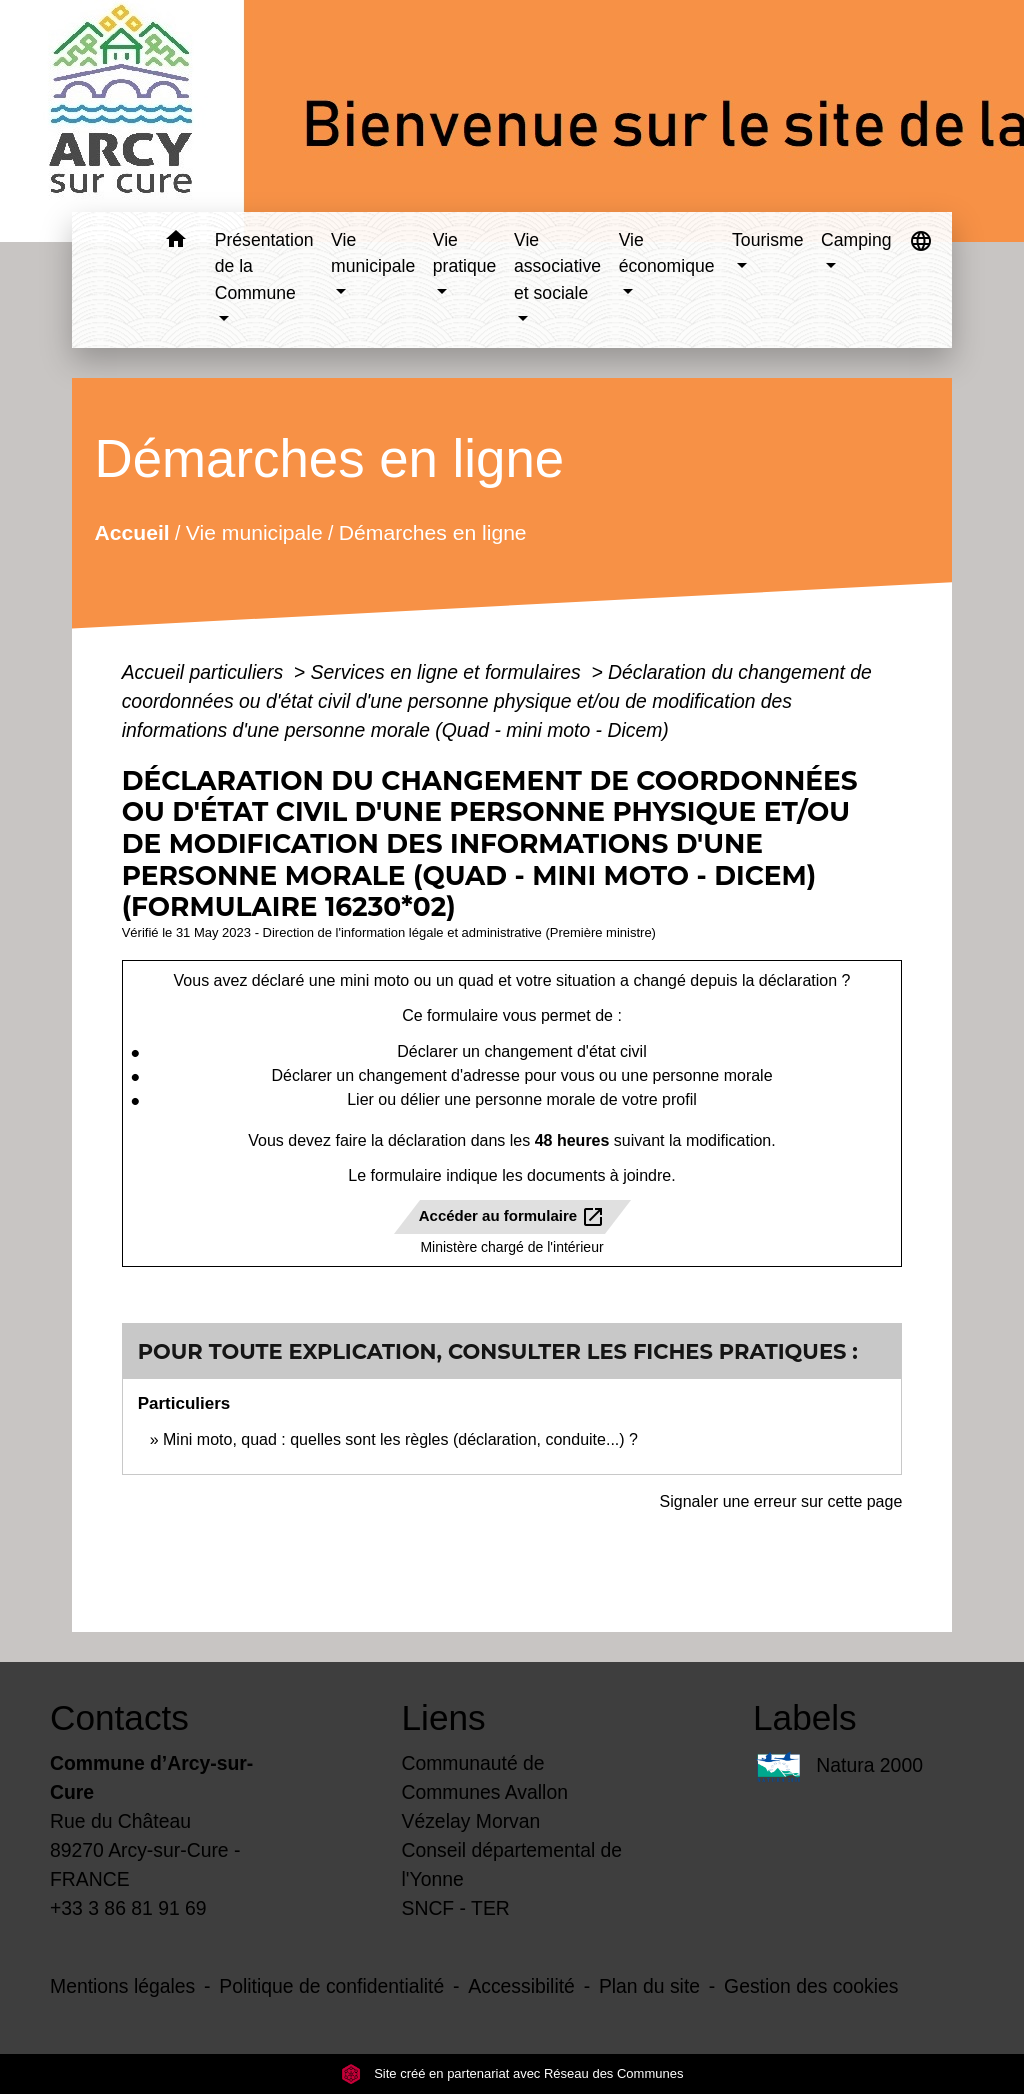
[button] (176, 242)
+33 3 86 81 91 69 (128, 1908)
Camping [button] (856, 240)
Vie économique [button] (667, 253)
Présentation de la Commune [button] (264, 266)
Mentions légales (122, 1986)
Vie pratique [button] (465, 253)
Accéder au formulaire (512, 1217)
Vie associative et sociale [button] (557, 266)
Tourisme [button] (767, 240)
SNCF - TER (456, 1908)
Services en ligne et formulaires (448, 672)
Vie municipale (254, 531)
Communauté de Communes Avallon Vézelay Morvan (485, 1792)
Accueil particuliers (205, 672)
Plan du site (649, 1986)
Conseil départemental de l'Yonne (512, 1864)
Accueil (131, 531)
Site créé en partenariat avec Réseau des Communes (512, 2073)
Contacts (119, 1717)
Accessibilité (521, 1986)
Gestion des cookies (811, 1986)
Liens (444, 1717)
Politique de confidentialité (331, 1986)
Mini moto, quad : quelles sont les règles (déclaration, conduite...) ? (400, 1439)
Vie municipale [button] (373, 253)
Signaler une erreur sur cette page (781, 1501)
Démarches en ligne (433, 531)
